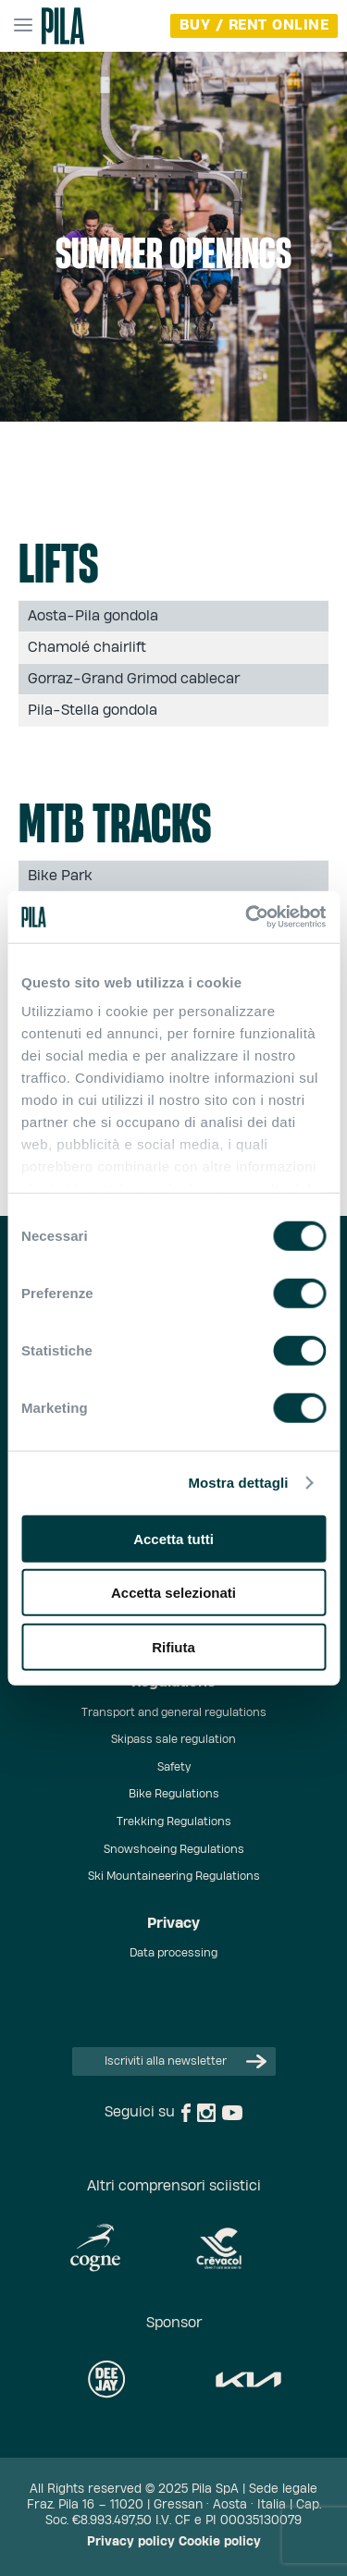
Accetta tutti (173, 1538)
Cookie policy (220, 2542)
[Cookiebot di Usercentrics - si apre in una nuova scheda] (247, 917)
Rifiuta (173, 1646)
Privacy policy (131, 2542)
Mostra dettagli (238, 1482)
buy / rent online (254, 25)
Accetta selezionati (173, 1593)
